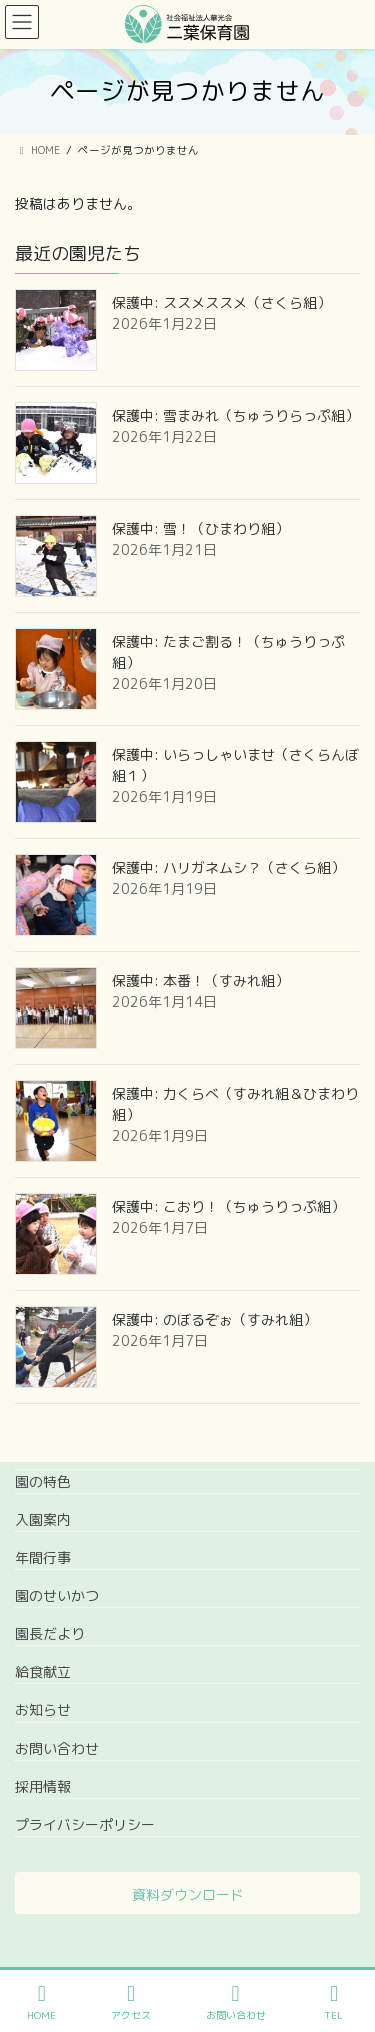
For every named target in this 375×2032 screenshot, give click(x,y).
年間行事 (43, 1557)
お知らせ (43, 1709)
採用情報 (43, 1786)
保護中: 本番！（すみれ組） (200, 980)
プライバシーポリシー (85, 1824)
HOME (41, 2002)
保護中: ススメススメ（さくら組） (221, 302)
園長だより (50, 1633)
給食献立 (43, 1671)
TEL (334, 2002)
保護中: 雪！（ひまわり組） (200, 528)
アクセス (131, 2002)
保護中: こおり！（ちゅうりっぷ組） (228, 1206)
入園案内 (43, 1519)
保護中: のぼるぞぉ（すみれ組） (214, 1319)
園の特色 (43, 1481)
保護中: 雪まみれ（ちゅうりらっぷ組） (235, 415)
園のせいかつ (57, 1595)
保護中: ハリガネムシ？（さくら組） (228, 867)
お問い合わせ (57, 1748)
